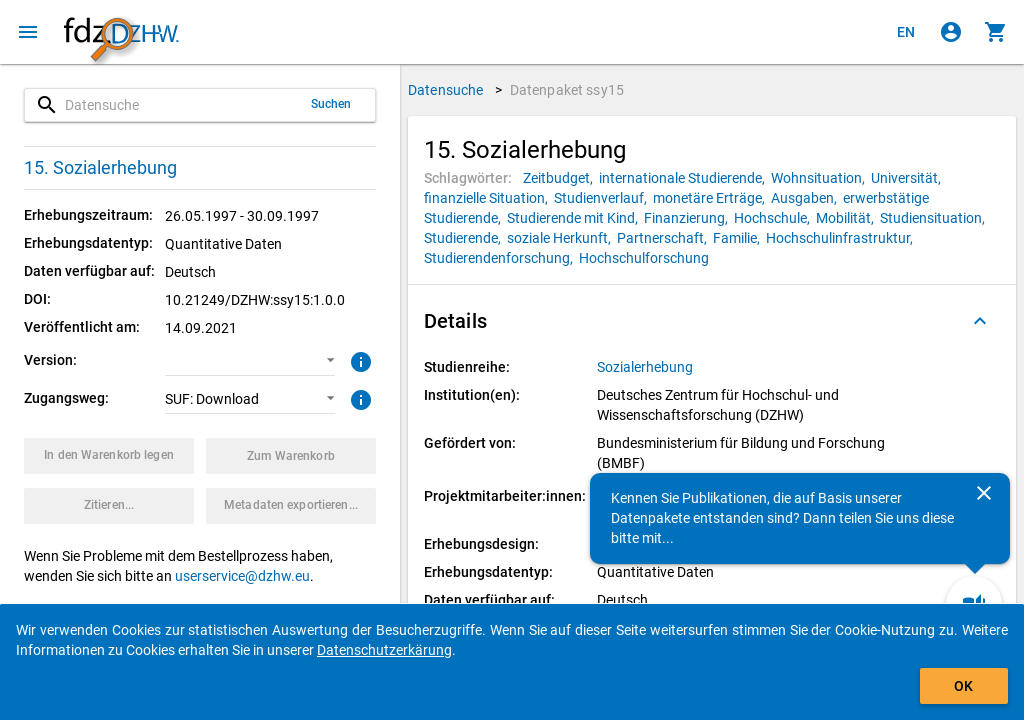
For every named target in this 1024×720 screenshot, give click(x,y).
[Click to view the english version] (906, 32)
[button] (250, 361)
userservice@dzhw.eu (242, 576)
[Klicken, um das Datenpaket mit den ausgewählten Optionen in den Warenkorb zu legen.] (109, 456)
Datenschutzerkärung (384, 650)
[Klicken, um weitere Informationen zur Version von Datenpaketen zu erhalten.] (358, 360)
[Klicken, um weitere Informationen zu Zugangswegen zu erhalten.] (358, 398)
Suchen (331, 104)
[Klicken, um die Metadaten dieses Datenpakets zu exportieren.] (291, 506)
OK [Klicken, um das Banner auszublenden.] (963, 686)
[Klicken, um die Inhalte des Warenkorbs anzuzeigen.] (996, 32)
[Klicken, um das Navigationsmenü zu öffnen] (28, 32)
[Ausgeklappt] (980, 321)
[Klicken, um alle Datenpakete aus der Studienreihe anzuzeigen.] (646, 367)
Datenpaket (567, 90)
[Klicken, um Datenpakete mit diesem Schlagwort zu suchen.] (561, 178)
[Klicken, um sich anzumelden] (951, 32)
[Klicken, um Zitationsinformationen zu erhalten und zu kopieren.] (109, 506)
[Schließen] (984, 493)
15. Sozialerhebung (100, 167)
